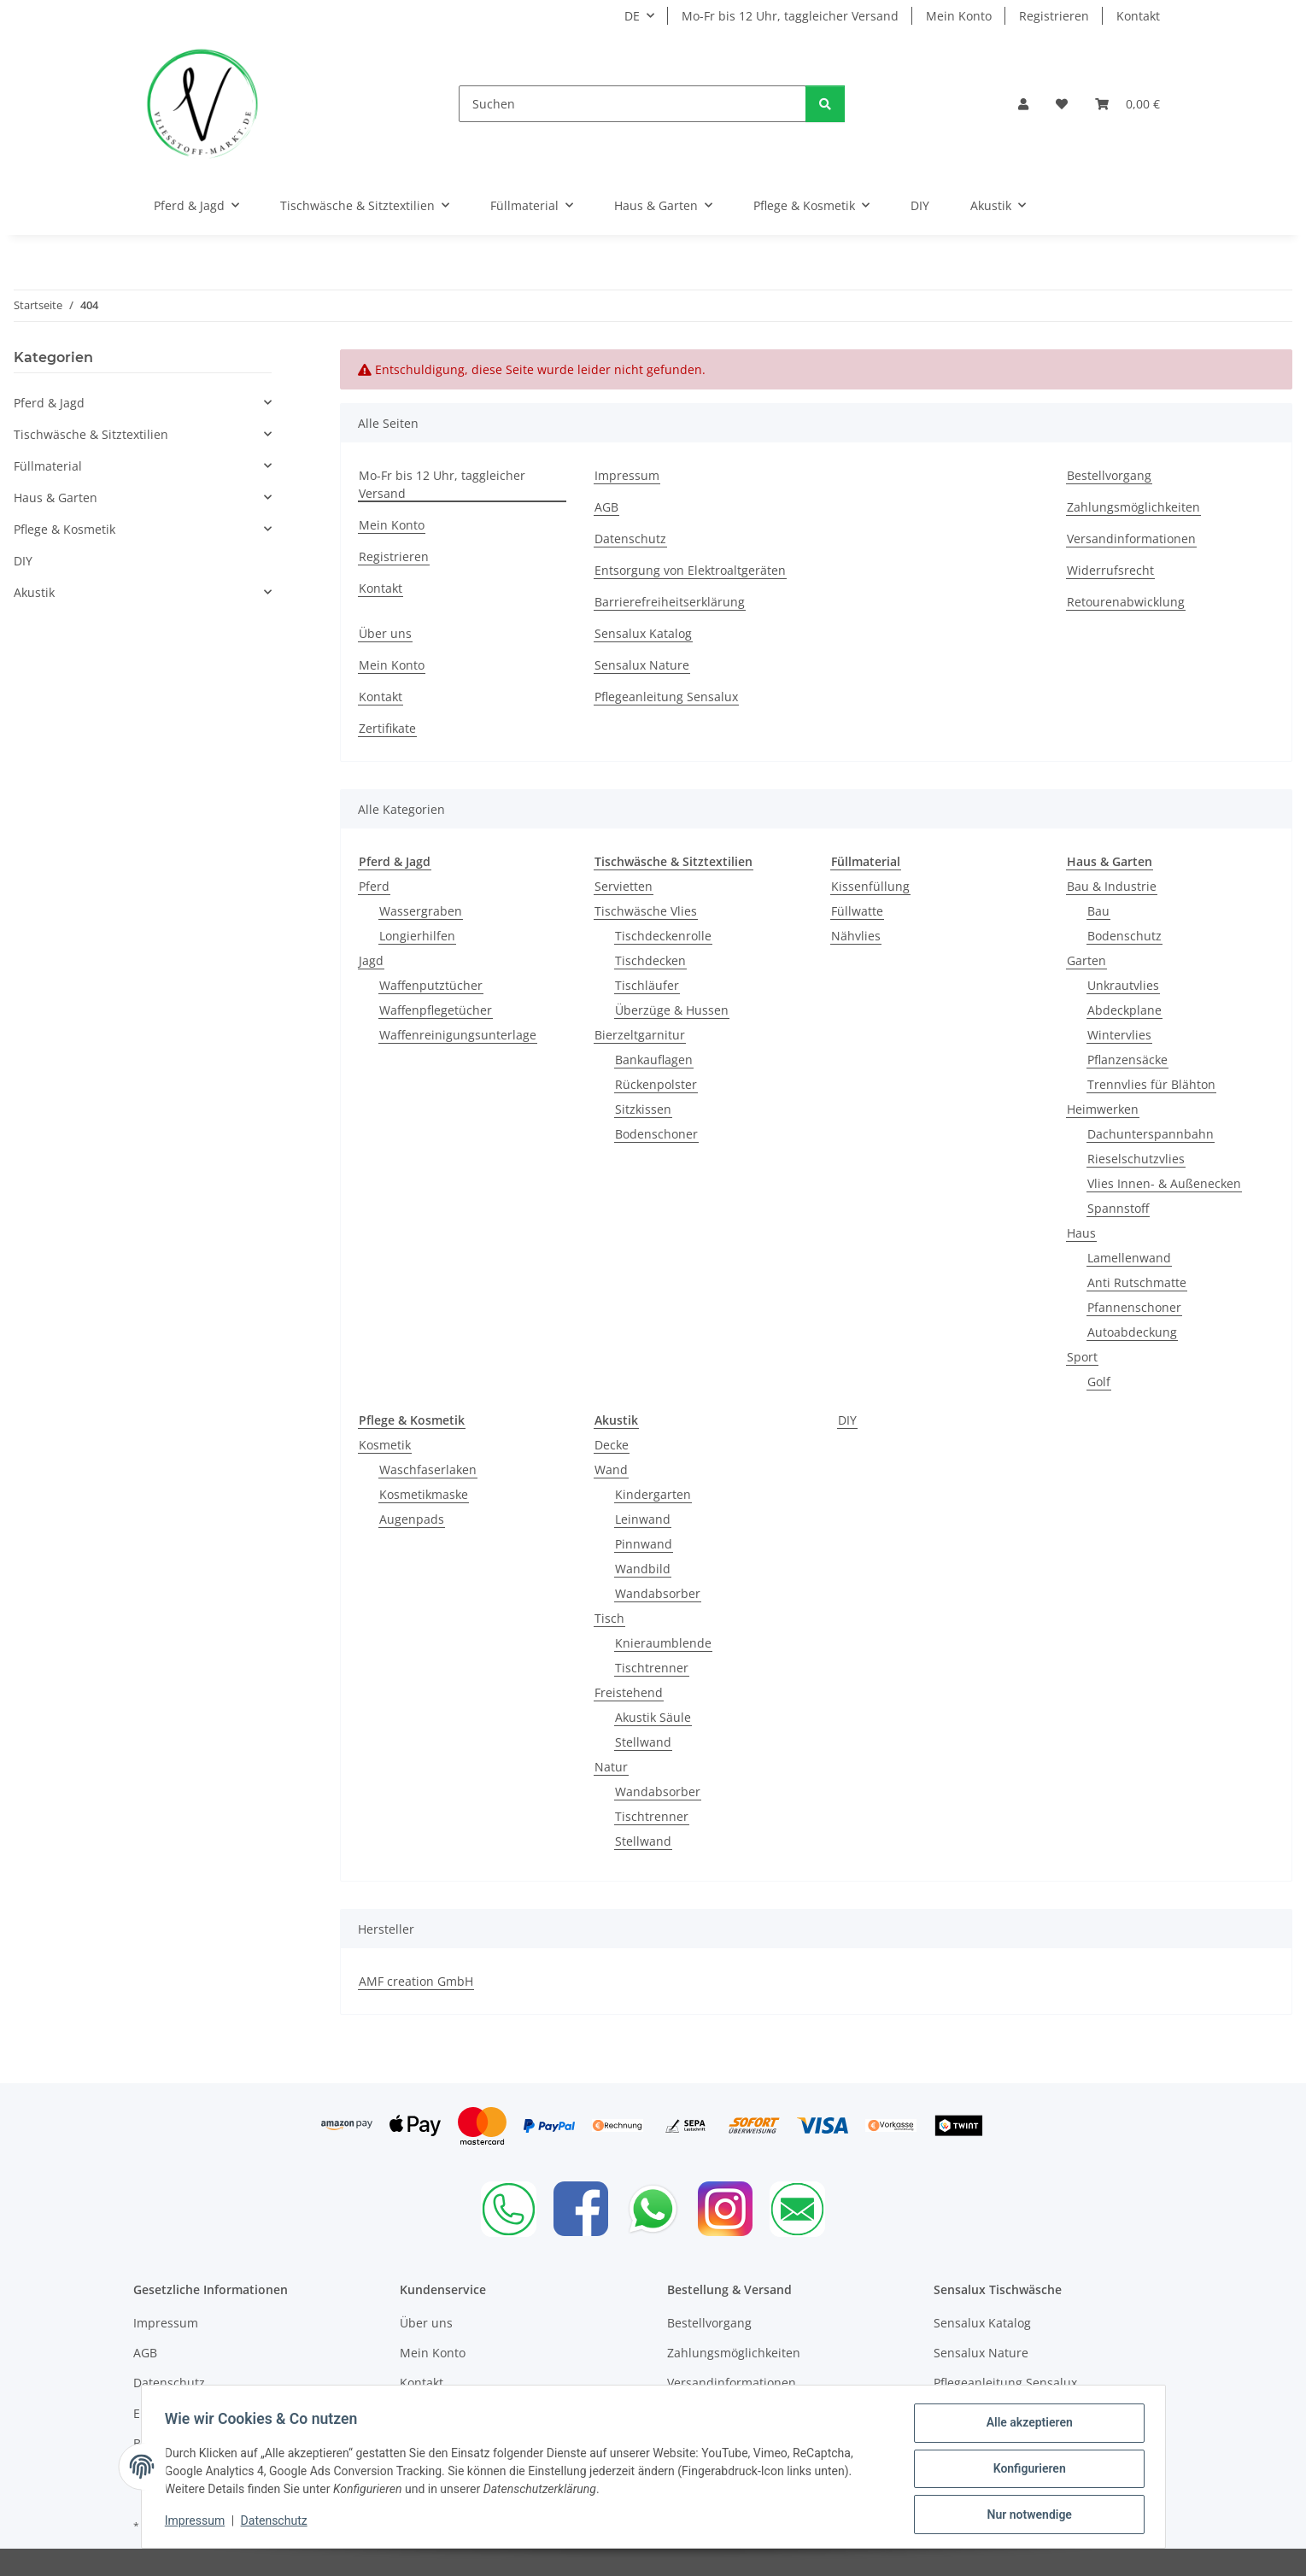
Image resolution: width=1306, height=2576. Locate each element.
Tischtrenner (651, 1668)
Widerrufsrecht (1110, 570)
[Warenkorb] (1127, 103)
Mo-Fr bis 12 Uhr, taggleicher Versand (790, 16)
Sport (1082, 1357)
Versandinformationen (1131, 538)
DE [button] (632, 16)
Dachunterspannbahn (1150, 1134)
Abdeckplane (1124, 1010)
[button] (1023, 103)
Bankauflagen (654, 1059)
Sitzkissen (643, 1109)
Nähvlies (856, 936)
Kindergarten (653, 1494)
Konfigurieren (1025, 2471)
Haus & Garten (55, 497)
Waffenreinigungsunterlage (457, 1035)
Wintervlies (1119, 1035)
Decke (611, 1445)
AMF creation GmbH (416, 1981)
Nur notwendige (1025, 2515)
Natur (611, 1767)
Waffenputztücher (431, 985)
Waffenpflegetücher (435, 1010)
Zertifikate (387, 728)
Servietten (623, 886)
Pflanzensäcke (1127, 1059)
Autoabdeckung (1132, 1332)
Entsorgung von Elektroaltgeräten (690, 570)
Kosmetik (385, 1445)
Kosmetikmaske (423, 1494)
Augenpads (411, 1519)
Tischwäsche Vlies (645, 911)
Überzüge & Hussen (672, 1010)
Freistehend (628, 1692)
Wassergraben (420, 911)
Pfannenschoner (1134, 1307)
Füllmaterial (48, 466)
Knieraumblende (663, 1643)
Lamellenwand (1129, 1258)
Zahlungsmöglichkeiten (1133, 507)
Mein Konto (959, 16)
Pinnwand (643, 1544)
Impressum (199, 2523)
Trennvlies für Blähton (1151, 1084)
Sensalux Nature (641, 665)
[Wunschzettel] (1061, 103)
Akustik (34, 592)
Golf (1098, 1381)
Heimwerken (1103, 1109)
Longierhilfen (417, 936)
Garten (1086, 960)
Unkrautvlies (1123, 985)
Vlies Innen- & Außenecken (1164, 1183)
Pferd (374, 886)
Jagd (371, 960)
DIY (847, 1420)
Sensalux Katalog (643, 633)
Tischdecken (650, 960)
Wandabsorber (657, 1593)
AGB (606, 507)
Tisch (609, 1618)
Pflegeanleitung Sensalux (666, 696)
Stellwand (643, 1742)
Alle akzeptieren (1025, 2426)
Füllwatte (857, 911)
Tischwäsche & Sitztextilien (91, 434)
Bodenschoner (656, 1134)
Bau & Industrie (1112, 886)
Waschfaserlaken (428, 1469)
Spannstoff (1118, 1208)
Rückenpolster (656, 1084)
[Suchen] (632, 103)
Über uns (385, 633)
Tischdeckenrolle (663, 936)
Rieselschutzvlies (1136, 1158)
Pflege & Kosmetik (64, 529)
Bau (1098, 911)
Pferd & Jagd (49, 403)
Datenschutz (277, 2523)
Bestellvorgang (1109, 475)
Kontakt (1138, 16)
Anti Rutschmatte (1136, 1282)
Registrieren (1054, 16)
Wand (611, 1469)
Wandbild (643, 1568)
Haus (1081, 1233)
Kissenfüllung (870, 886)
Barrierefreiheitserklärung (669, 602)
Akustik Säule (653, 1717)
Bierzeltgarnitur (639, 1035)
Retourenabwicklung (1126, 602)
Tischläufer (647, 985)
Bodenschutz (1124, 936)
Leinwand (643, 1519)
